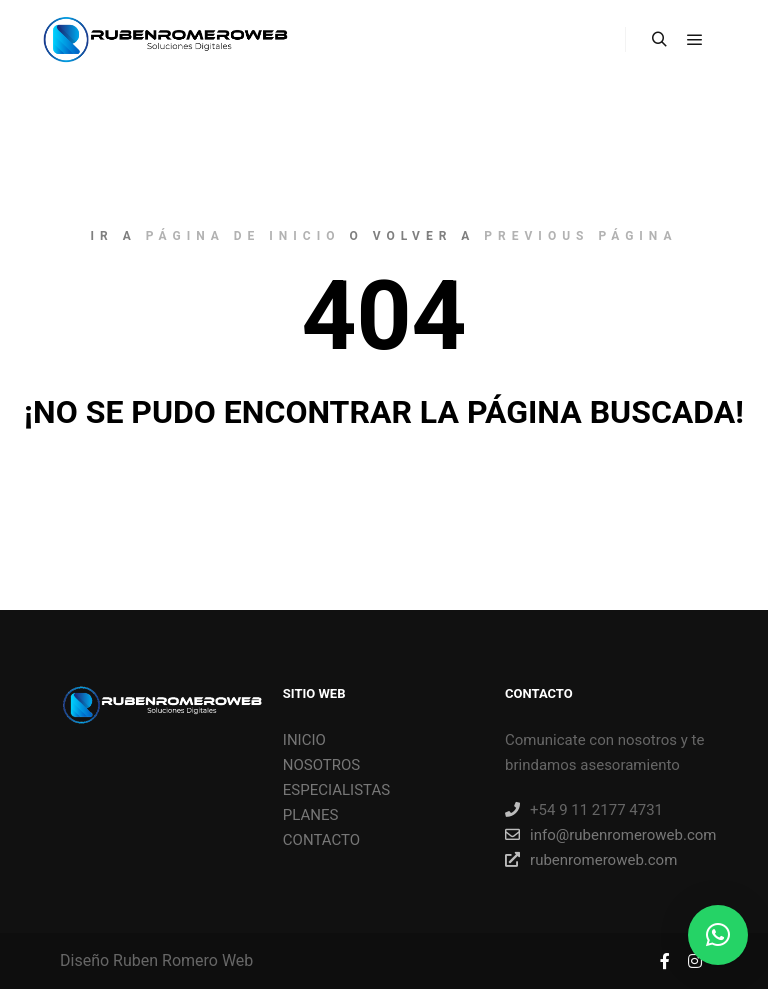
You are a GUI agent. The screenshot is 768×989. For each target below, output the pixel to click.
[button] (718, 935)
